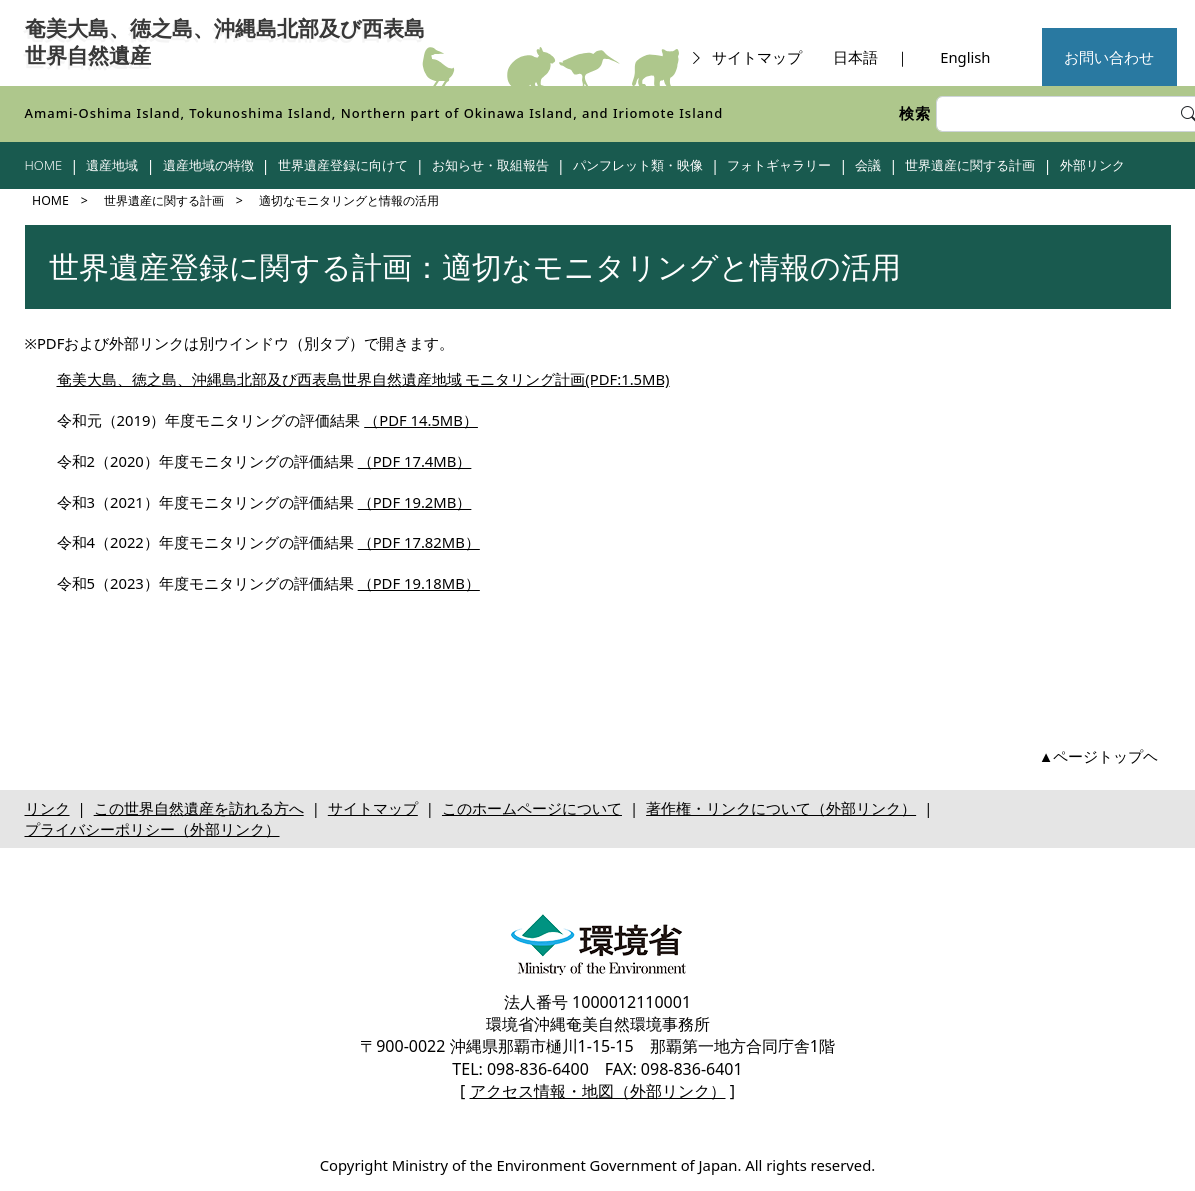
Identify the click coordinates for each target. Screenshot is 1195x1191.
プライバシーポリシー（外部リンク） (152, 829)
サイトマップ (745, 57)
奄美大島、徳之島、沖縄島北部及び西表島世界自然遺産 (225, 42)
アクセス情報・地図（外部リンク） (598, 1091)
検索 (915, 113)
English (965, 57)
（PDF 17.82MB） (419, 542)
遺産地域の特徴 (208, 165)
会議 (868, 165)
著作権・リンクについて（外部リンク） (781, 808)
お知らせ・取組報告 (490, 165)
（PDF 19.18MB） (419, 583)
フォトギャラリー (779, 165)
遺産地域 (112, 165)
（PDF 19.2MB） (415, 502)
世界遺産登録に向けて (343, 165)
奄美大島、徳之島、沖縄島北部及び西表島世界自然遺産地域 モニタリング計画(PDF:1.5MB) (363, 379)
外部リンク (1092, 165)
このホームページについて (532, 808)
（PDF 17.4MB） (415, 461)
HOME (44, 165)
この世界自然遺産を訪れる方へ (199, 808)
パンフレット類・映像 (638, 165)
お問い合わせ (1109, 57)
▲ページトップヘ (1099, 756)
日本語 (855, 57)
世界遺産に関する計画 (970, 165)
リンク (47, 808)
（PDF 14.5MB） (421, 420)
